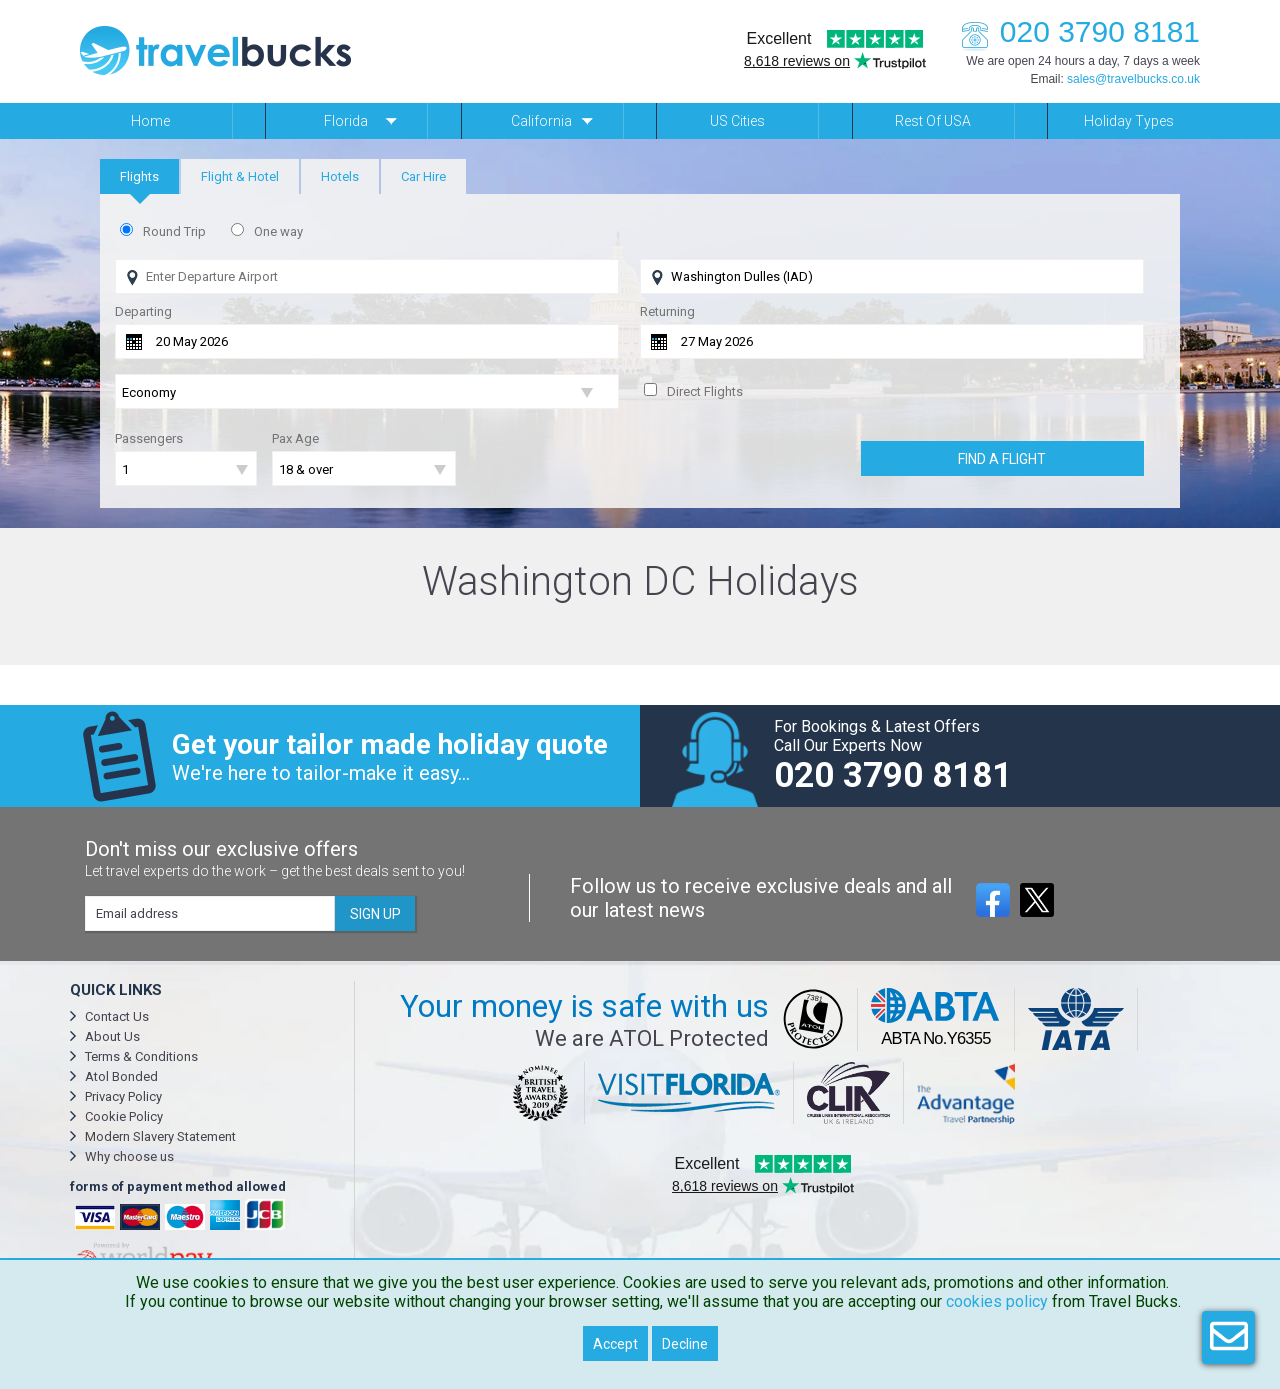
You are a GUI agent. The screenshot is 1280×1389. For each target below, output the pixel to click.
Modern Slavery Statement (160, 1136)
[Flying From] (367, 276)
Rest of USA (933, 121)
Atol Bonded (121, 1076)
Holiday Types (1129, 121)
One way (278, 231)
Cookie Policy (124, 1116)
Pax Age (295, 438)
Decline (685, 1344)
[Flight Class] (367, 392)
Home (150, 121)
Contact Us (117, 1016)
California (541, 121)
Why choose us (129, 1156)
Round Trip (174, 231)
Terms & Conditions (141, 1056)
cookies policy (997, 1301)
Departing (143, 311)
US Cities (737, 121)
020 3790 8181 (1075, 31)
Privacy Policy (123, 1096)
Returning (667, 311)
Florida (346, 121)
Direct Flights (705, 391)
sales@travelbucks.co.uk (1133, 79)
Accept (615, 1344)
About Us (112, 1036)
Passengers (149, 438)
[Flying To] (892, 276)
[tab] (139, 176)
